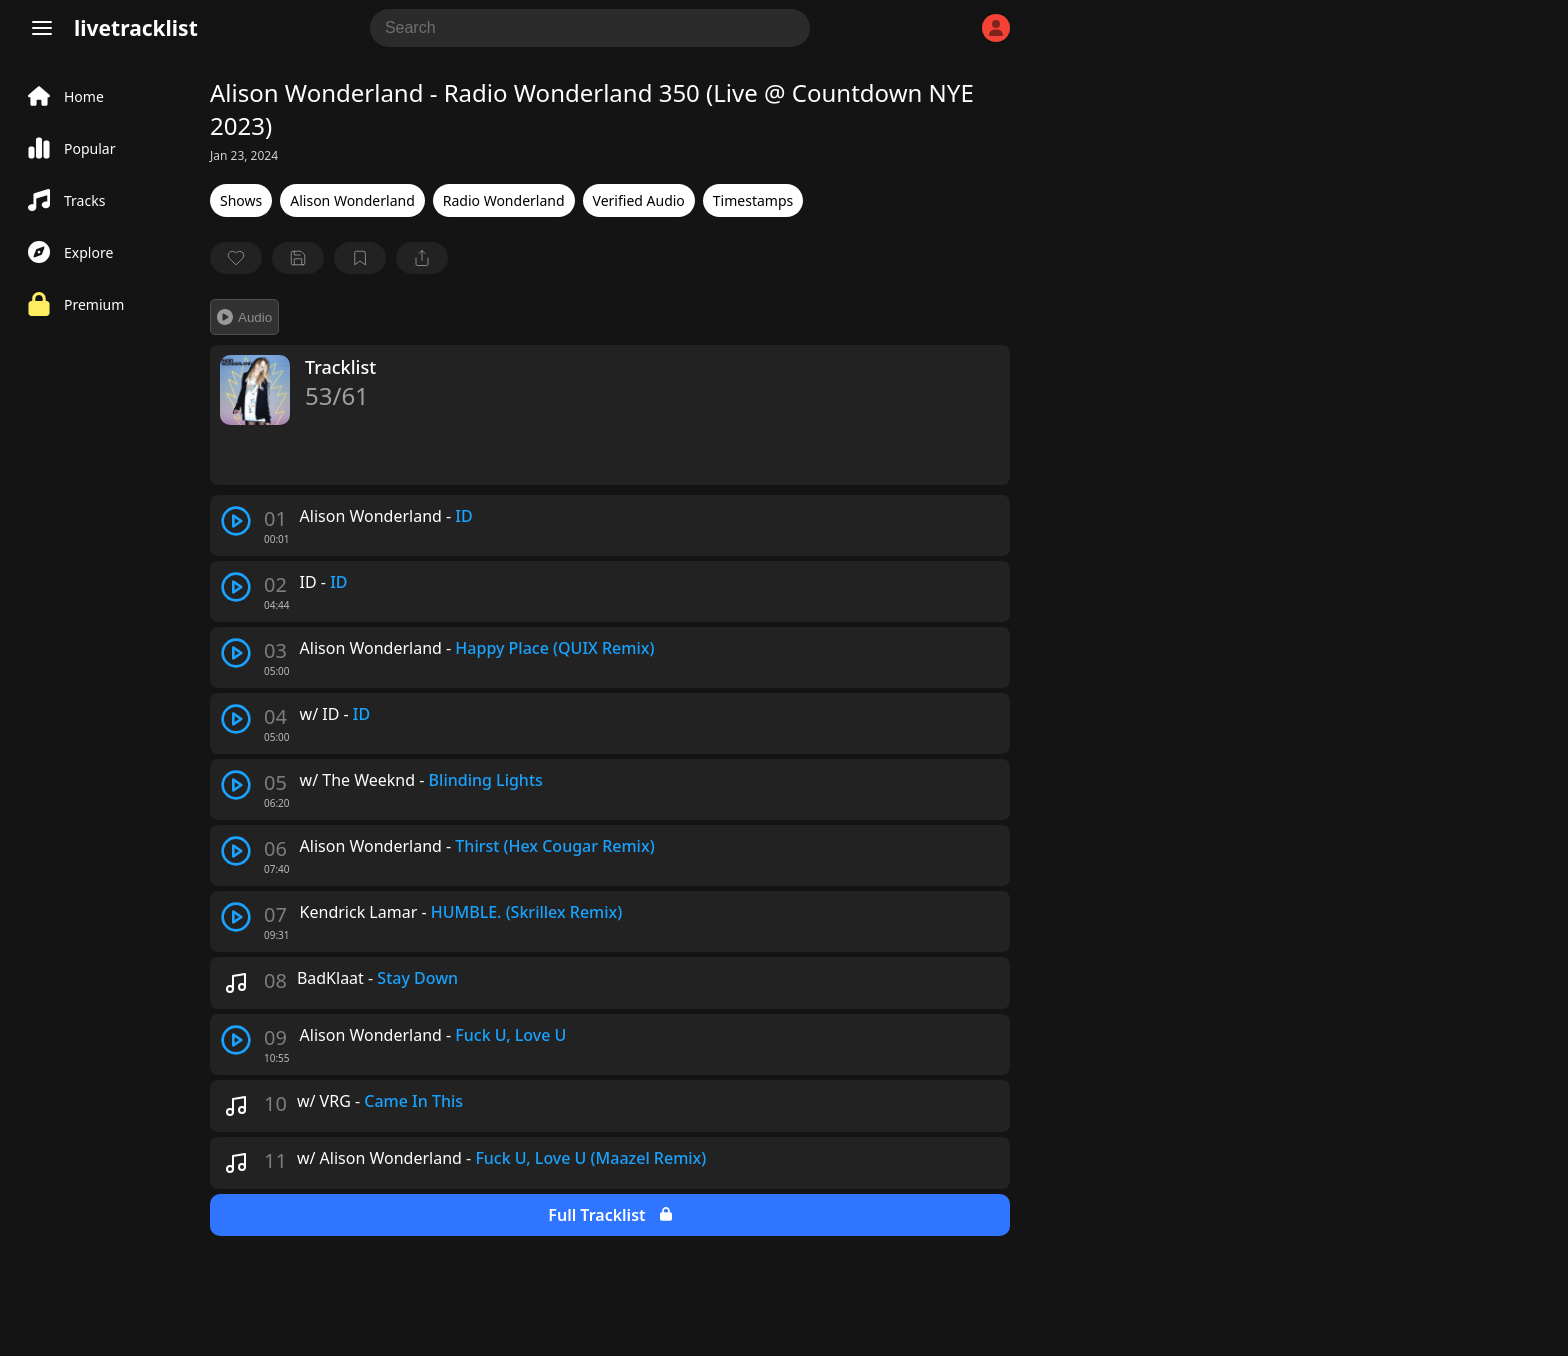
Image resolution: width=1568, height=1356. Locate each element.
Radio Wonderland (504, 200)
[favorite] (236, 258)
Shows (241, 200)
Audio (244, 317)
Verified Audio (639, 200)
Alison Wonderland (352, 200)
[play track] (236, 521)
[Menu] (42, 28)
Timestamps (753, 200)
